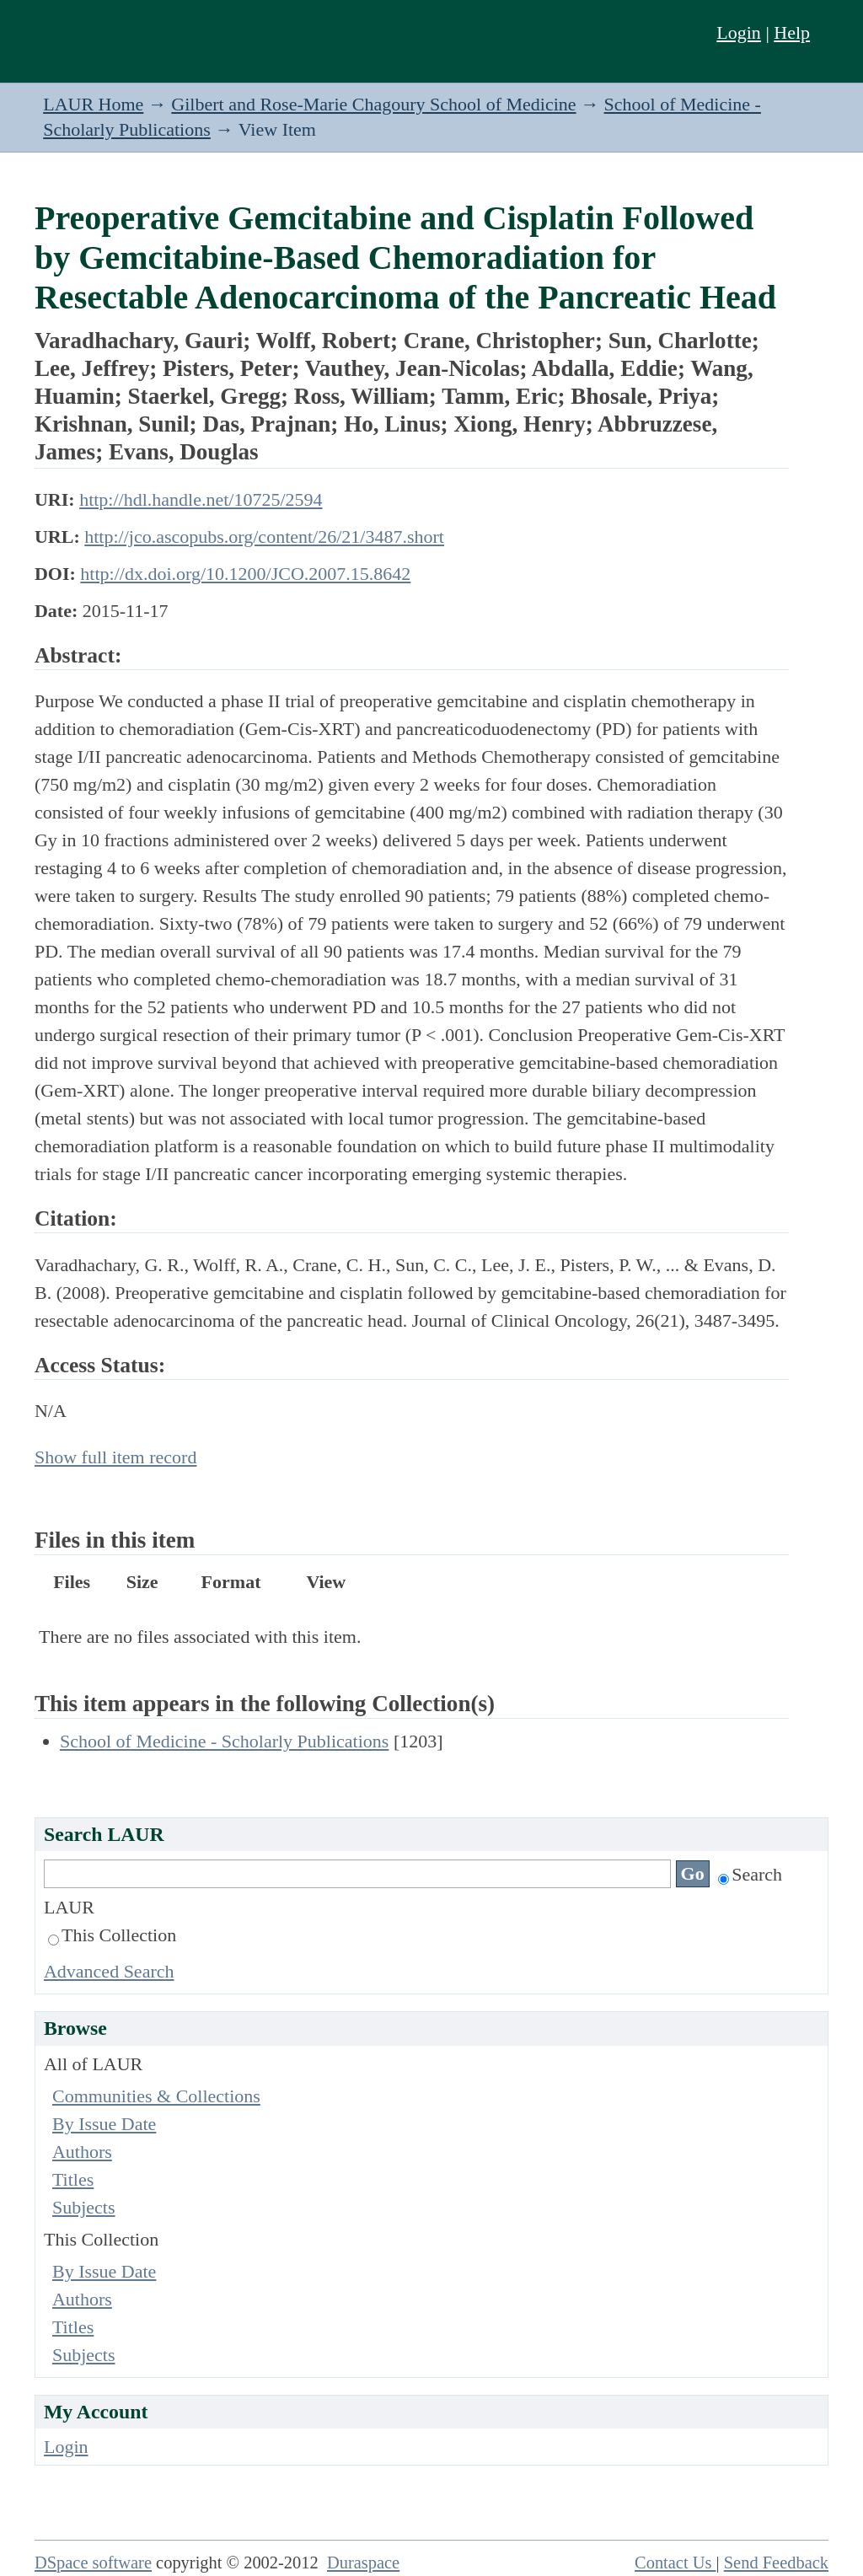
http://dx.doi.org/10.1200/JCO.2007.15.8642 (245, 573)
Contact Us (675, 2562)
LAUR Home (93, 104)
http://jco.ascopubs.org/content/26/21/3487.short (264, 536)
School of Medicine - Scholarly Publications (224, 1741)
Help (792, 32)
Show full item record (115, 1457)
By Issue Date (104, 2123)
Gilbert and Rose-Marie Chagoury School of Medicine (373, 104)
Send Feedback (776, 2562)
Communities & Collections (156, 2095)
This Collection (112, 1934)
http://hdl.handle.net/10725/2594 (200, 499)
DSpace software (93, 2562)
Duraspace (363, 2562)
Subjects (83, 2207)
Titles (73, 2179)
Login (738, 32)
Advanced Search (109, 1971)
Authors (82, 2151)
